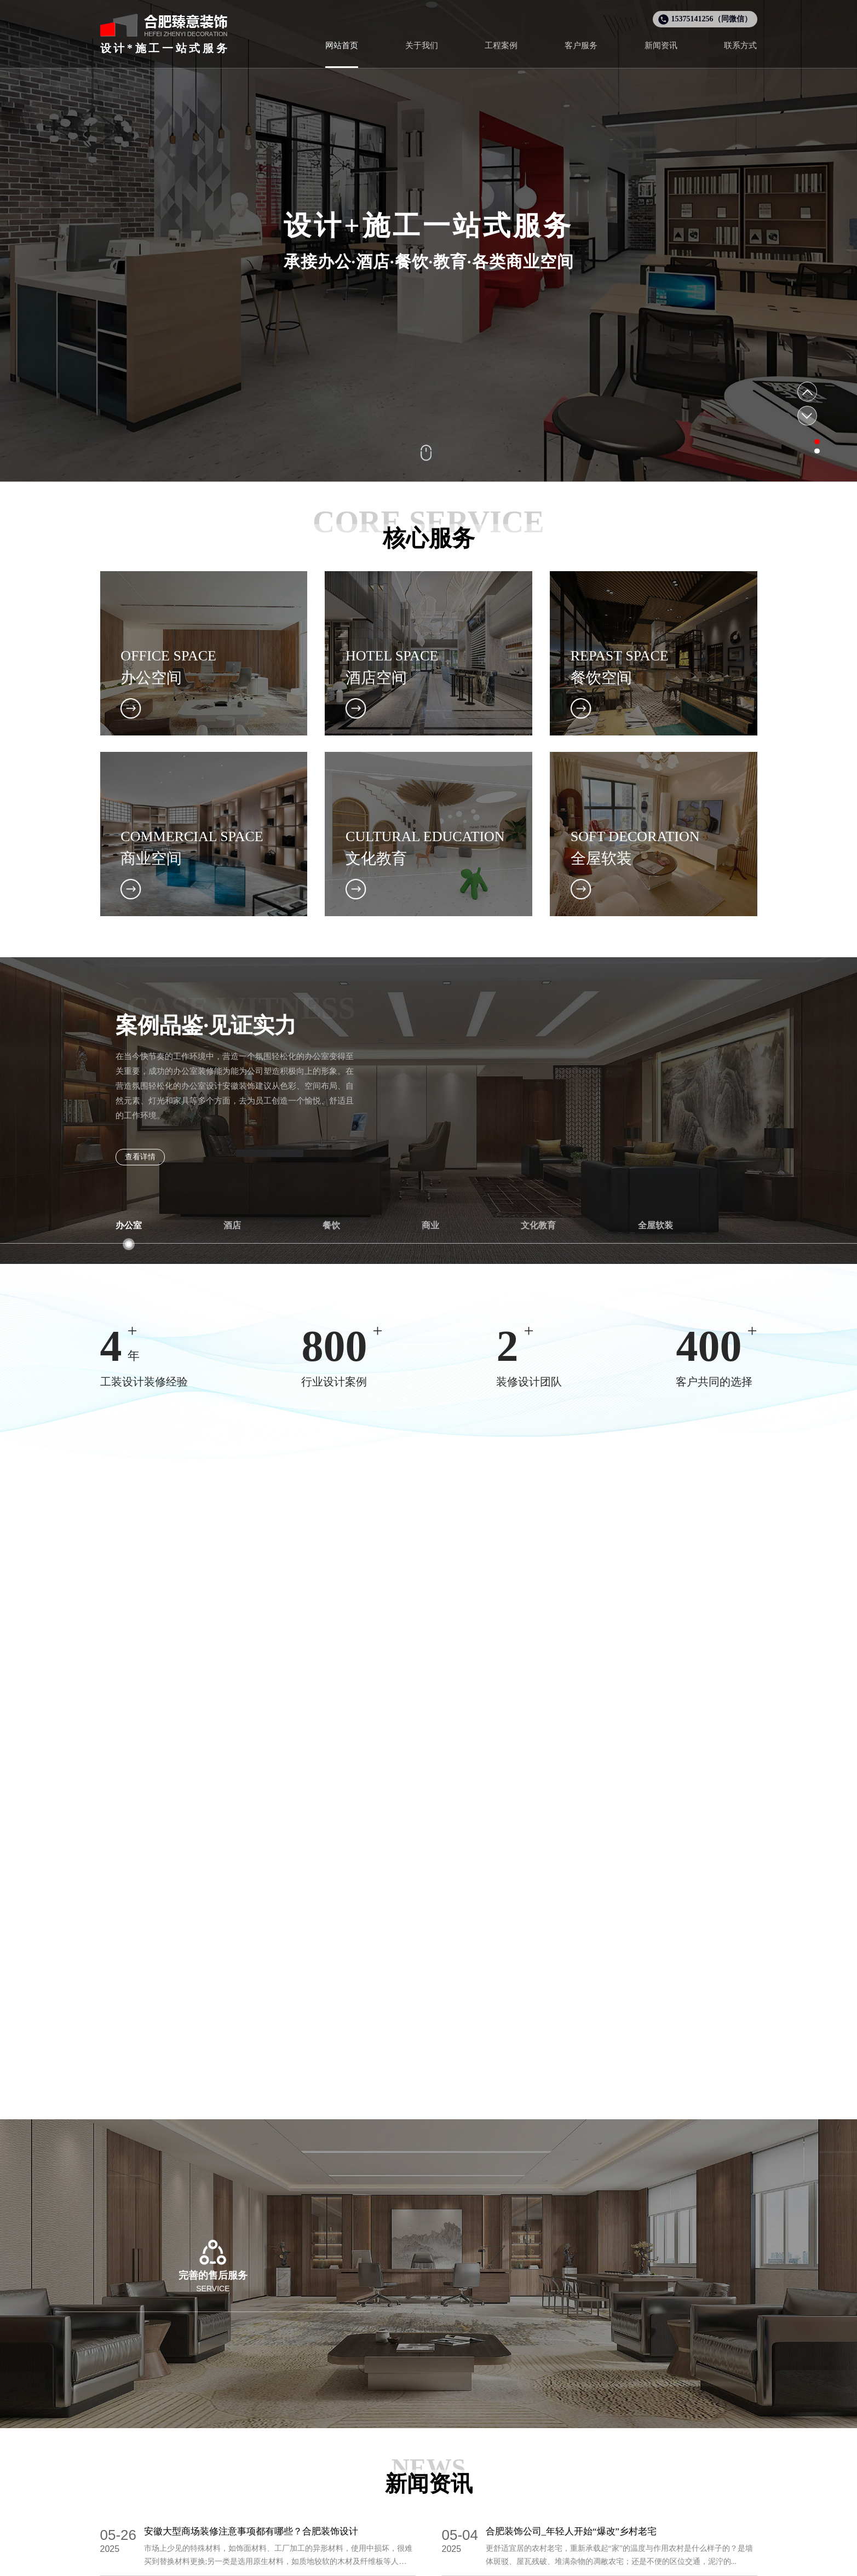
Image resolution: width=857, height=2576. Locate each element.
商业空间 (365, 2502)
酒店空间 (365, 2463)
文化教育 (428, 2443)
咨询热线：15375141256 (428, 2322)
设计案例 (367, 2406)
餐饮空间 (365, 2483)
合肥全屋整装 (474, 2563)
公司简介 (506, 2443)
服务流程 (597, 2443)
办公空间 (365, 2443)
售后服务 (597, 2463)
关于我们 (508, 2406)
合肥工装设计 (422, 2563)
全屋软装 (428, 2463)
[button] (804, 438)
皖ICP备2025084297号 (489, 2545)
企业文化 (506, 2463)
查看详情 (140, 1157)
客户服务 (599, 2406)
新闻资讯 (506, 2483)
